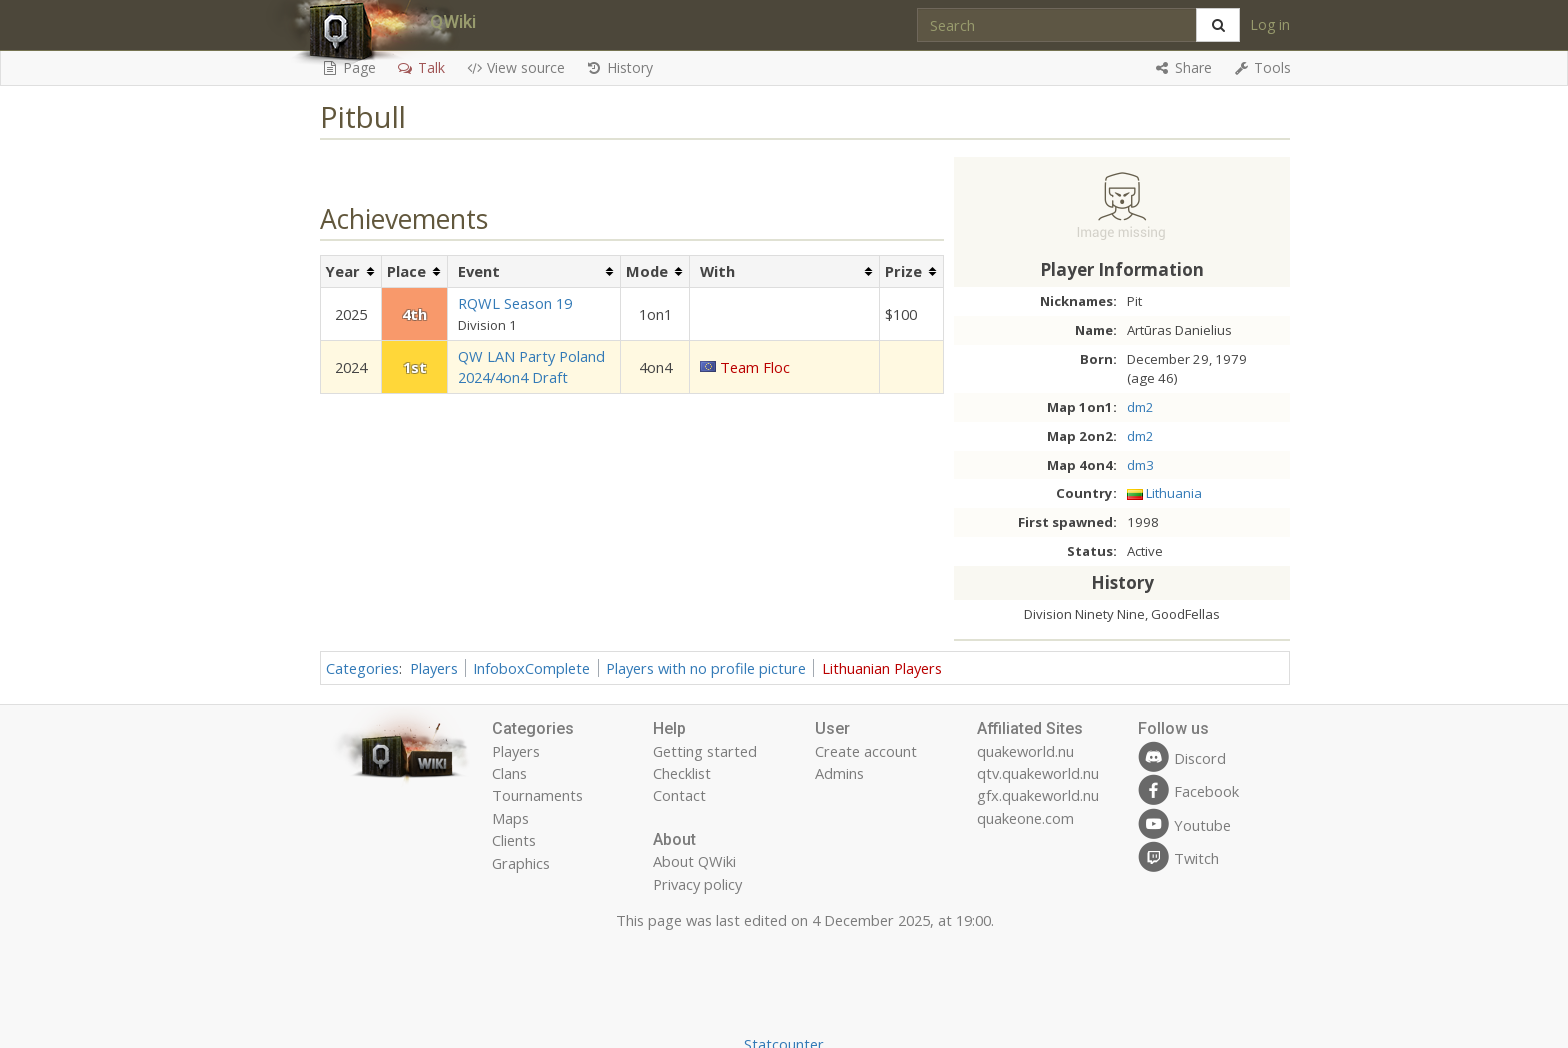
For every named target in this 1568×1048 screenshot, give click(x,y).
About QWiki (694, 861)
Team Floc (755, 367)
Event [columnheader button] (479, 271)
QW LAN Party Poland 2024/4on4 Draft (531, 366)
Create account (866, 751)
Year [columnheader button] (343, 271)
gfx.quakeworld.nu (1038, 795)
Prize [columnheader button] (903, 271)
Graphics (521, 863)
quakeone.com (1025, 818)
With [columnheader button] (717, 271)
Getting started (705, 751)
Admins (839, 773)
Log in (1270, 24)
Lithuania (1174, 493)
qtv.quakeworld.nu (1038, 773)
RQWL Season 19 (515, 303)
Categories (362, 668)
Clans (509, 773)
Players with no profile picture (706, 668)
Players (434, 668)
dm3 (1140, 465)
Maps (510, 818)
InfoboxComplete (531, 668)
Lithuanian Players (882, 668)
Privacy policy (697, 884)
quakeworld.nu (1025, 751)
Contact (679, 795)
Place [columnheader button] (406, 271)
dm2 (1140, 407)
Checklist (682, 773)
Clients (514, 840)
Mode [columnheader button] (647, 271)
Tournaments (537, 795)
